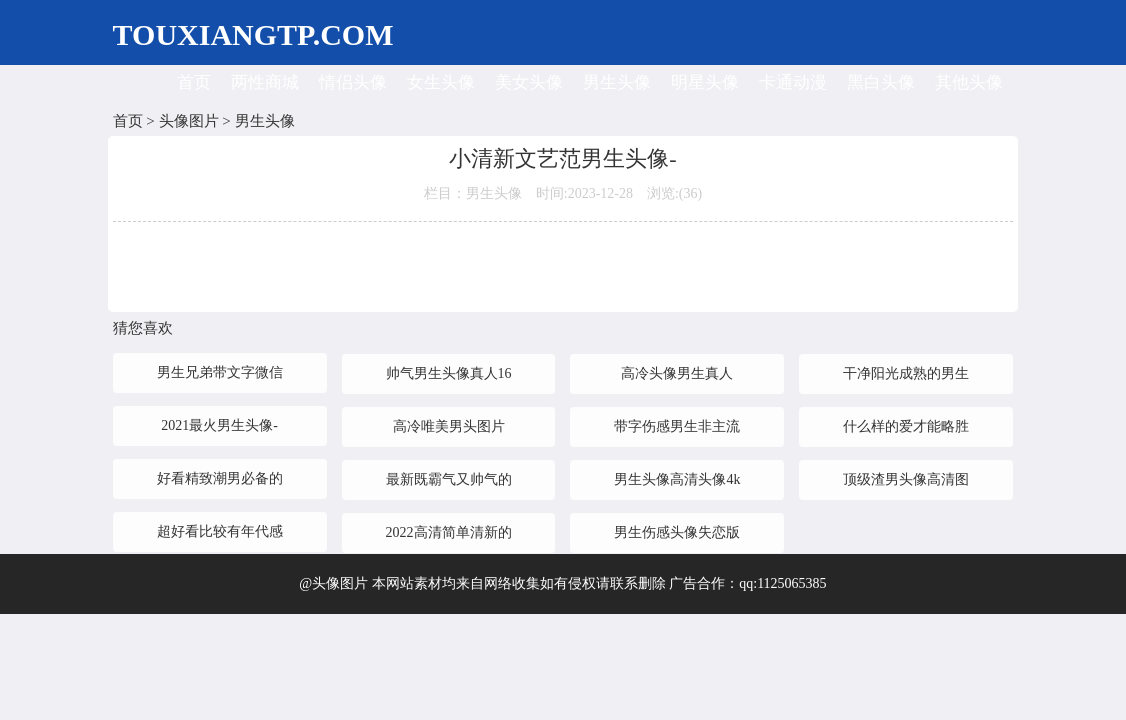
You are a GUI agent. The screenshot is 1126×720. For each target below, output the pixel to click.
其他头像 (969, 82)
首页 (194, 82)
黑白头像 (881, 82)
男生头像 (617, 82)
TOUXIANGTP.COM (253, 34)
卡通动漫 (793, 82)
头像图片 (189, 121)
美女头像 (529, 82)
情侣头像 (353, 82)
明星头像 (705, 82)
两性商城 (265, 82)
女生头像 (441, 82)
